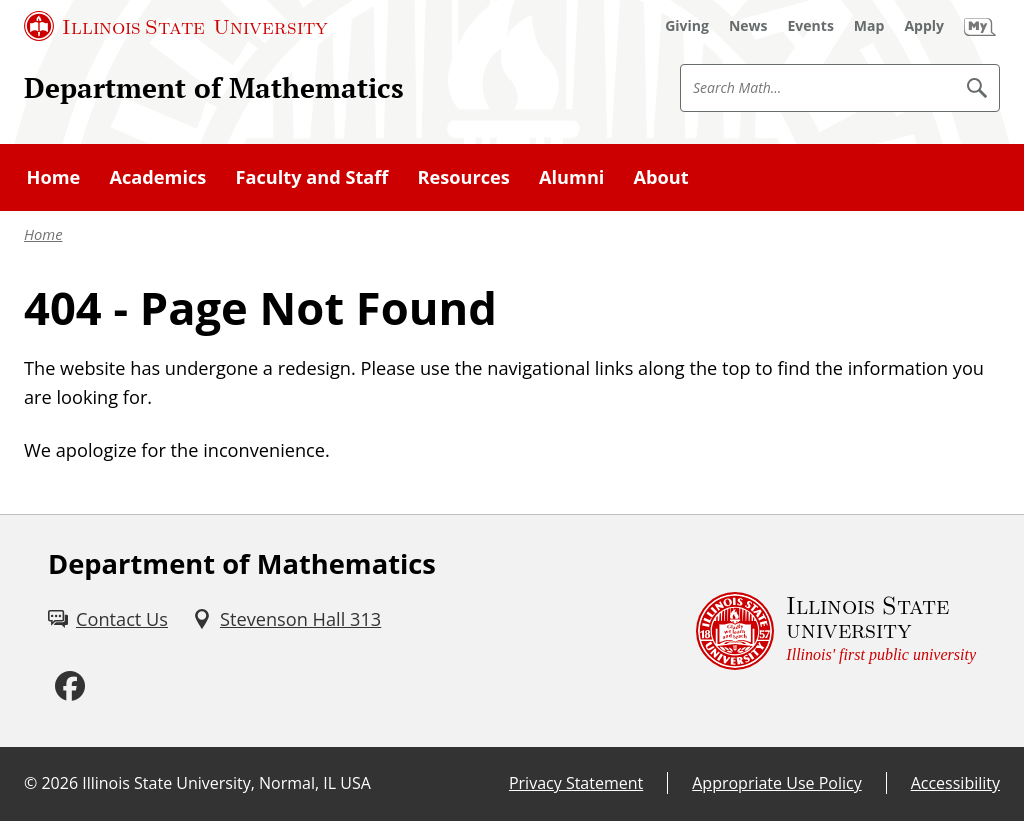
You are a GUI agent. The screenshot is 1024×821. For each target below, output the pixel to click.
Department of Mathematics (214, 87)
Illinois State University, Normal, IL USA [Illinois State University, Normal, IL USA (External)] (226, 783)
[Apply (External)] (924, 26)
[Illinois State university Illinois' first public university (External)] (836, 631)
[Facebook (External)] (70, 687)
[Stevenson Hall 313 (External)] (286, 619)
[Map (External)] (869, 26)
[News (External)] (748, 26)
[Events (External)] (811, 26)
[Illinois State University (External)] (176, 26)
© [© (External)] (30, 783)
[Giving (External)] (687, 26)
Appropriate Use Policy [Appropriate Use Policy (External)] (776, 783)
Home (43, 234)
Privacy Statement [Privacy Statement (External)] (576, 783)
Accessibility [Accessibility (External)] (955, 783)
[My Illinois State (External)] (980, 26)
